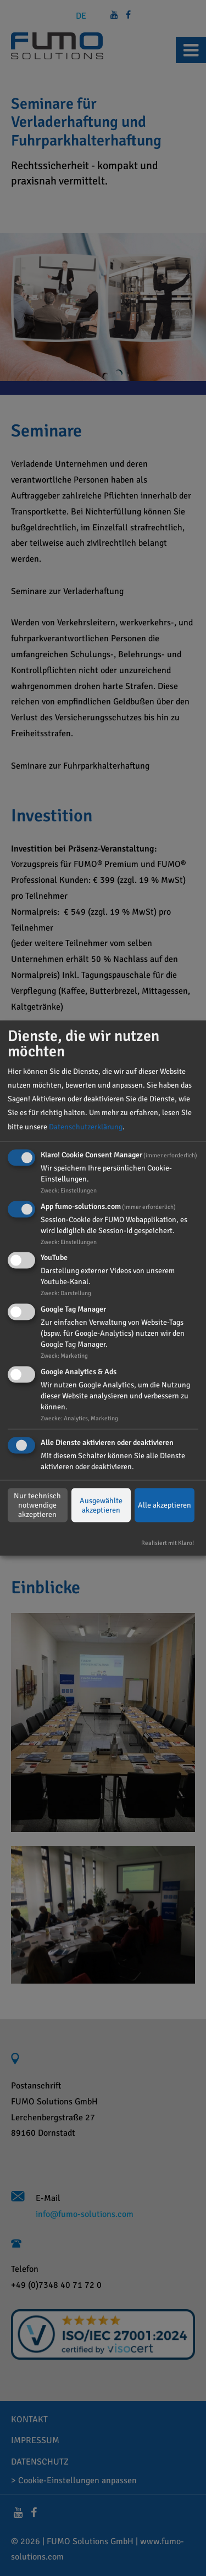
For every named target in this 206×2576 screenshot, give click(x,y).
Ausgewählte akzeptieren (101, 1505)
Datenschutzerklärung (86, 1126)
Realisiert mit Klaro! (167, 1542)
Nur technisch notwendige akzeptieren (37, 1505)
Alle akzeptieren (164, 1505)
